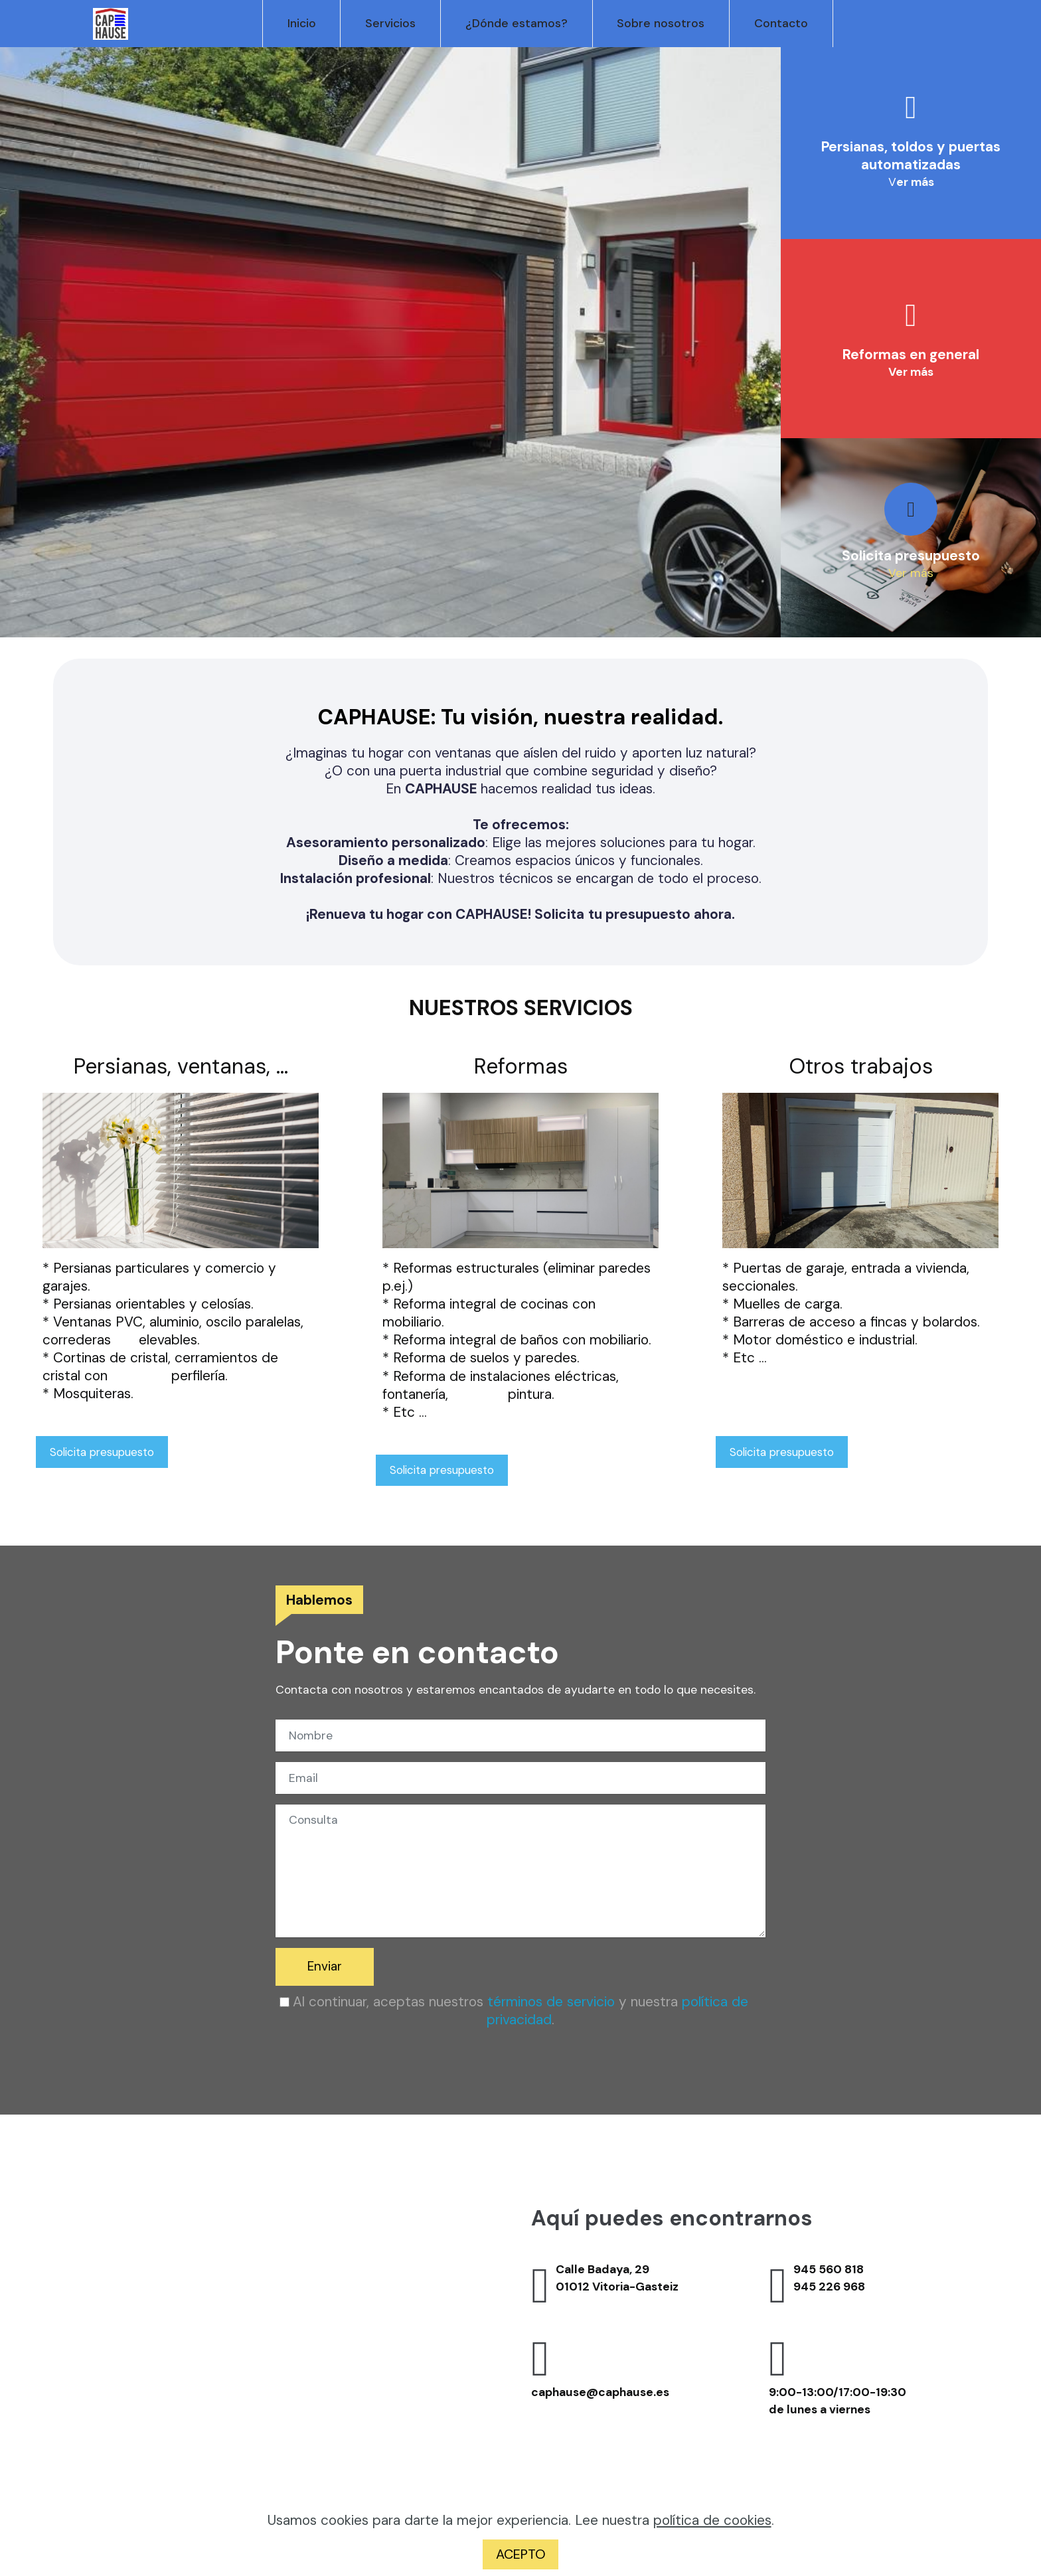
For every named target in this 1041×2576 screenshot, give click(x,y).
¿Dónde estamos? (511, 23)
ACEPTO (520, 2554)
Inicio (296, 23)
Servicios (385, 23)
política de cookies (712, 2519)
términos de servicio (551, 2003)
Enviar (326, 1968)
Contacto (776, 23)
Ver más (910, 573)
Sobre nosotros (656, 23)
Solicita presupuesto (106, 1452)
